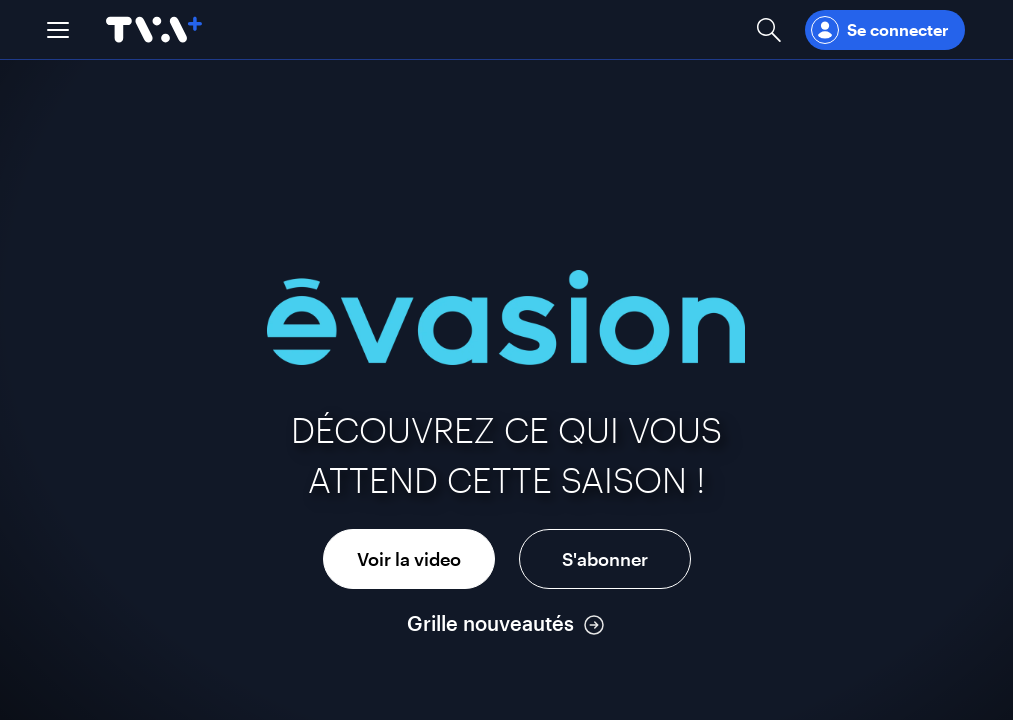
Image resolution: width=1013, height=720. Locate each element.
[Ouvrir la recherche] (769, 29)
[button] (58, 30)
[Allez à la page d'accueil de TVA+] (154, 29)
